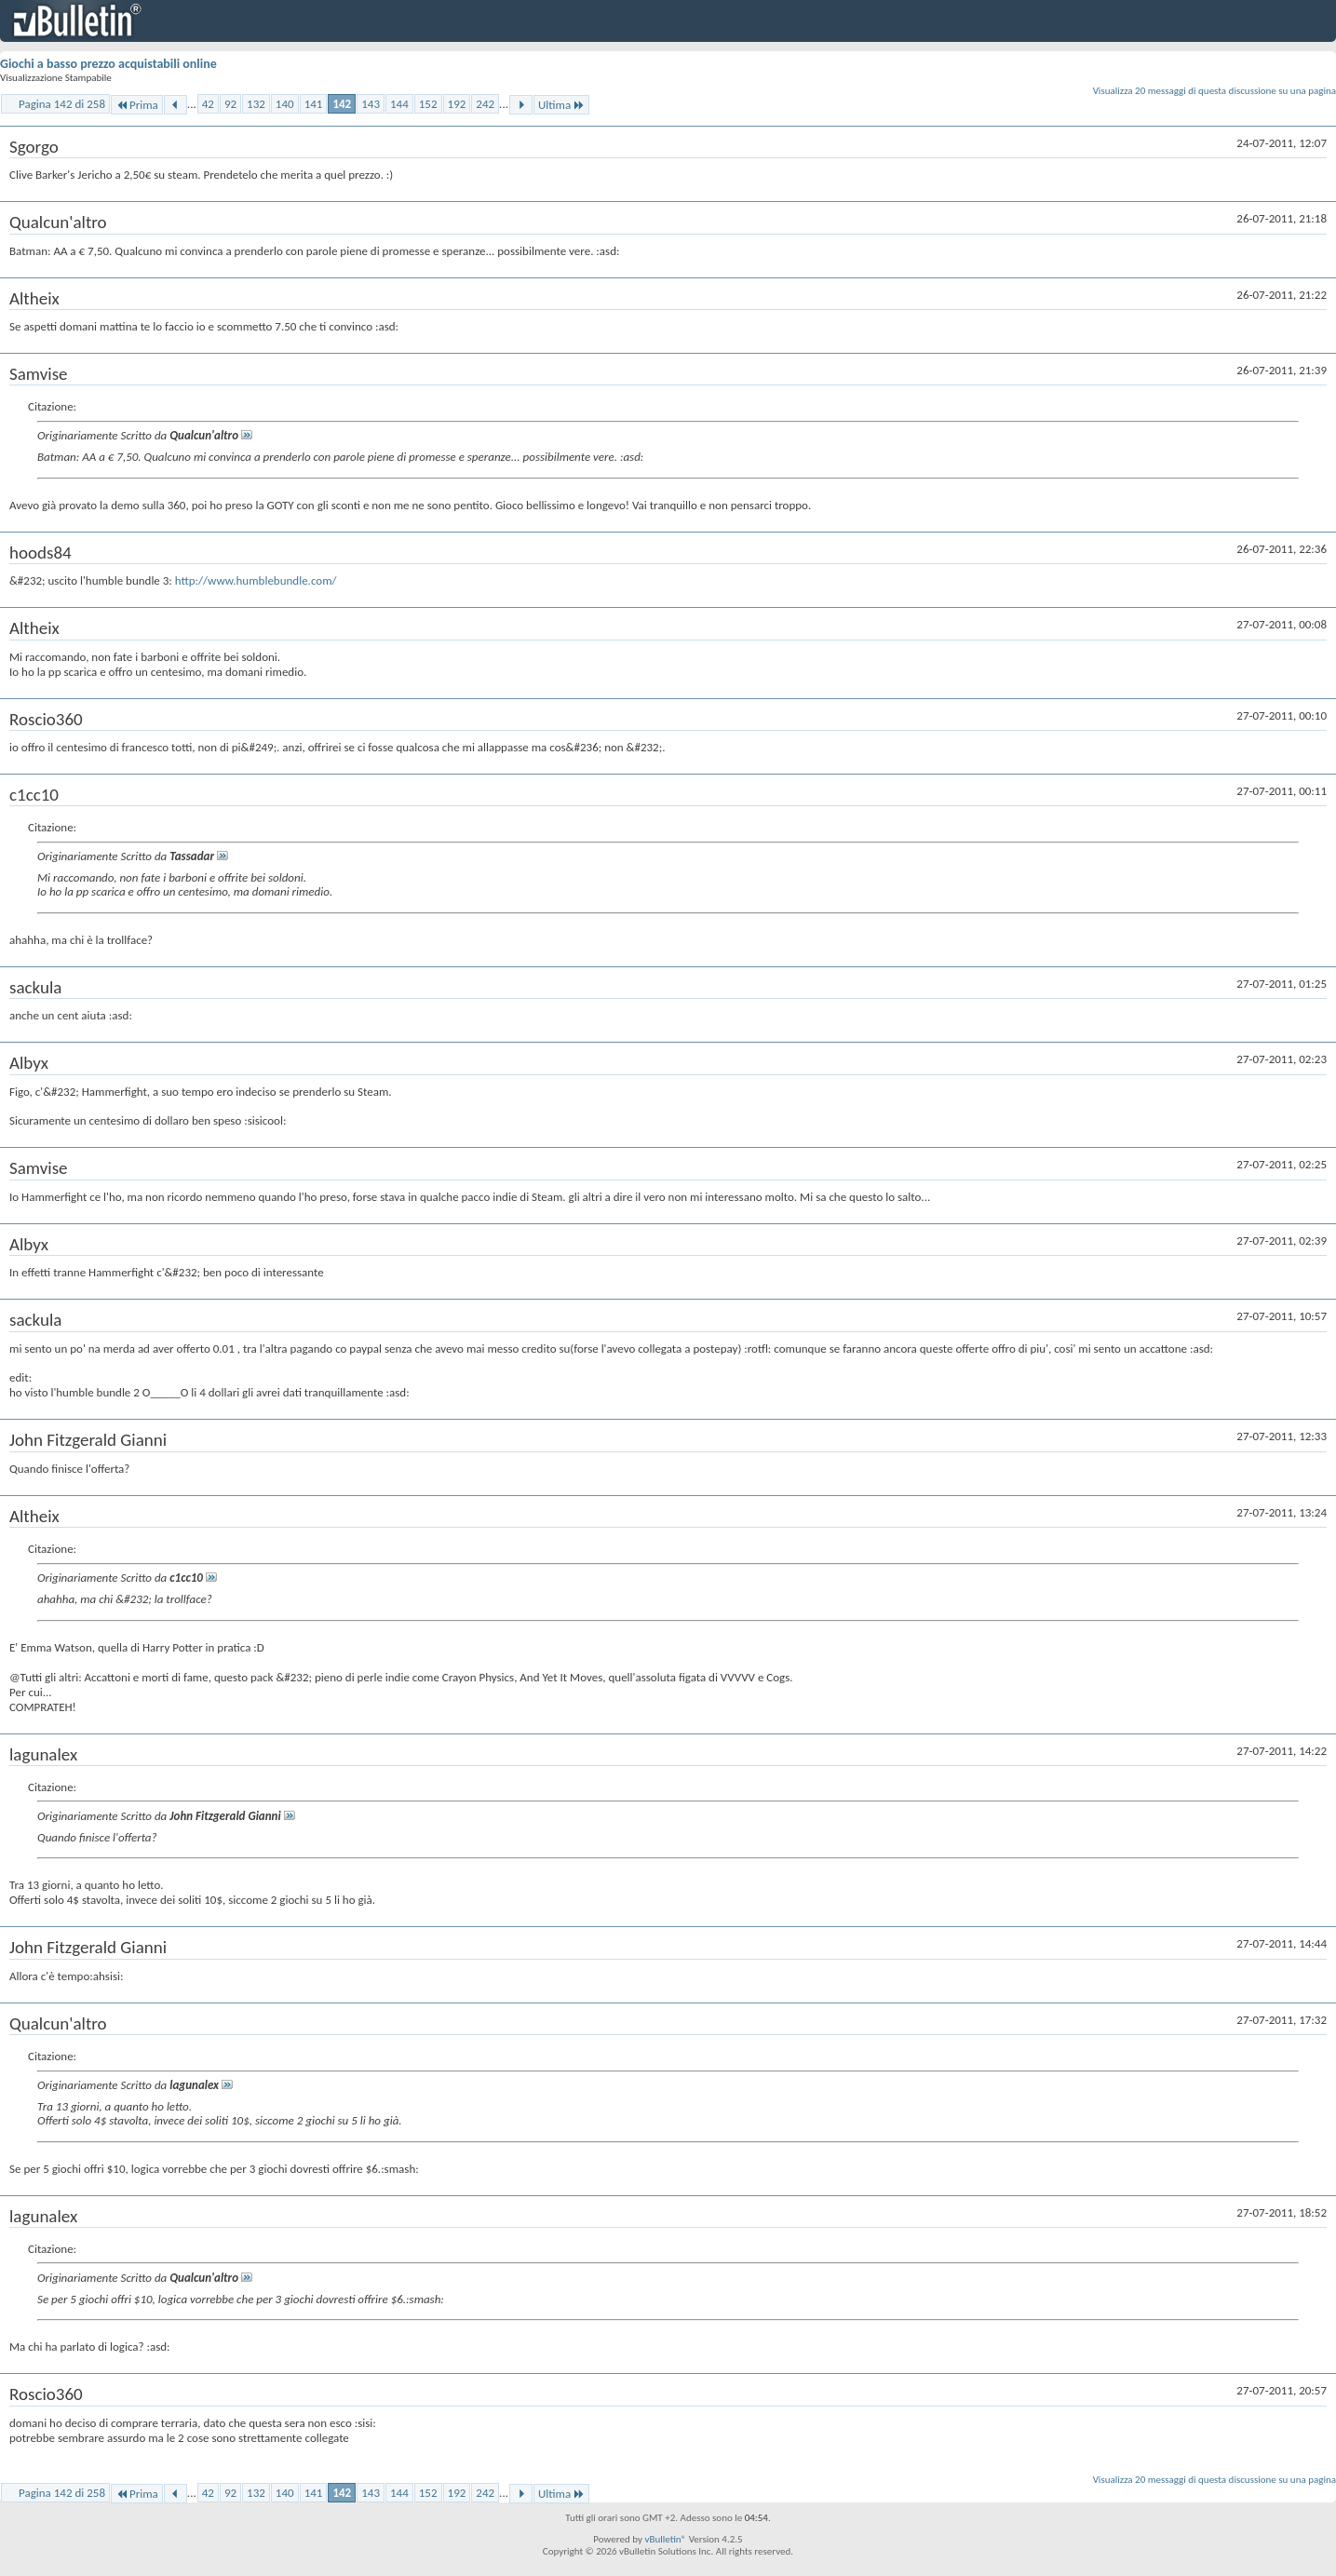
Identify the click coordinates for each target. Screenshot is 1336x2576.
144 (399, 104)
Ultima (561, 105)
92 (230, 104)
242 (485, 104)
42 (208, 104)
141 (313, 104)
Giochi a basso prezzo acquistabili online (108, 64)
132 (256, 104)
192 (457, 104)
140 (285, 104)
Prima (136, 105)
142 (341, 104)
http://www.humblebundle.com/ (256, 580)
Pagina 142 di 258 (62, 104)
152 (428, 104)
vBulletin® (665, 2539)
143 (370, 104)
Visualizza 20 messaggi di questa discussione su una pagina (1214, 91)
